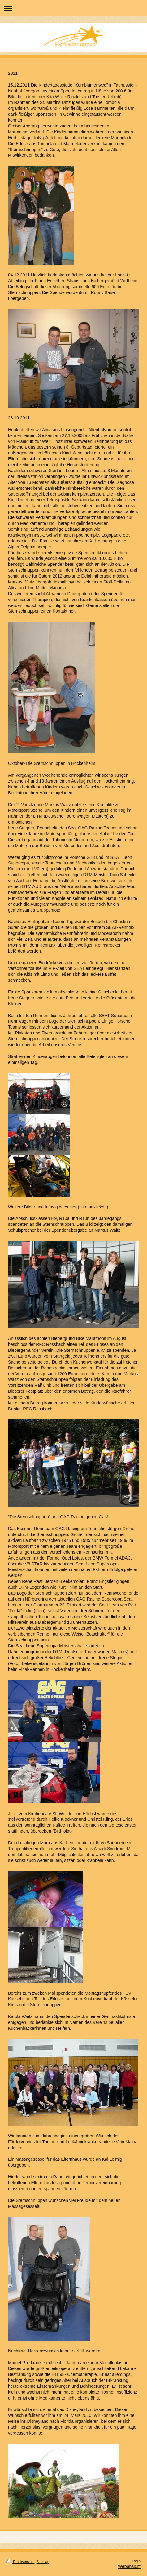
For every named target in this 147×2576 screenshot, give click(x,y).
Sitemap (43, 2562)
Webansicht (129, 2566)
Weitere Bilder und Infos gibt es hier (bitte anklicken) (58, 1206)
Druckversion (20, 2562)
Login (136, 2561)
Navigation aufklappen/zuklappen (73, 8)
